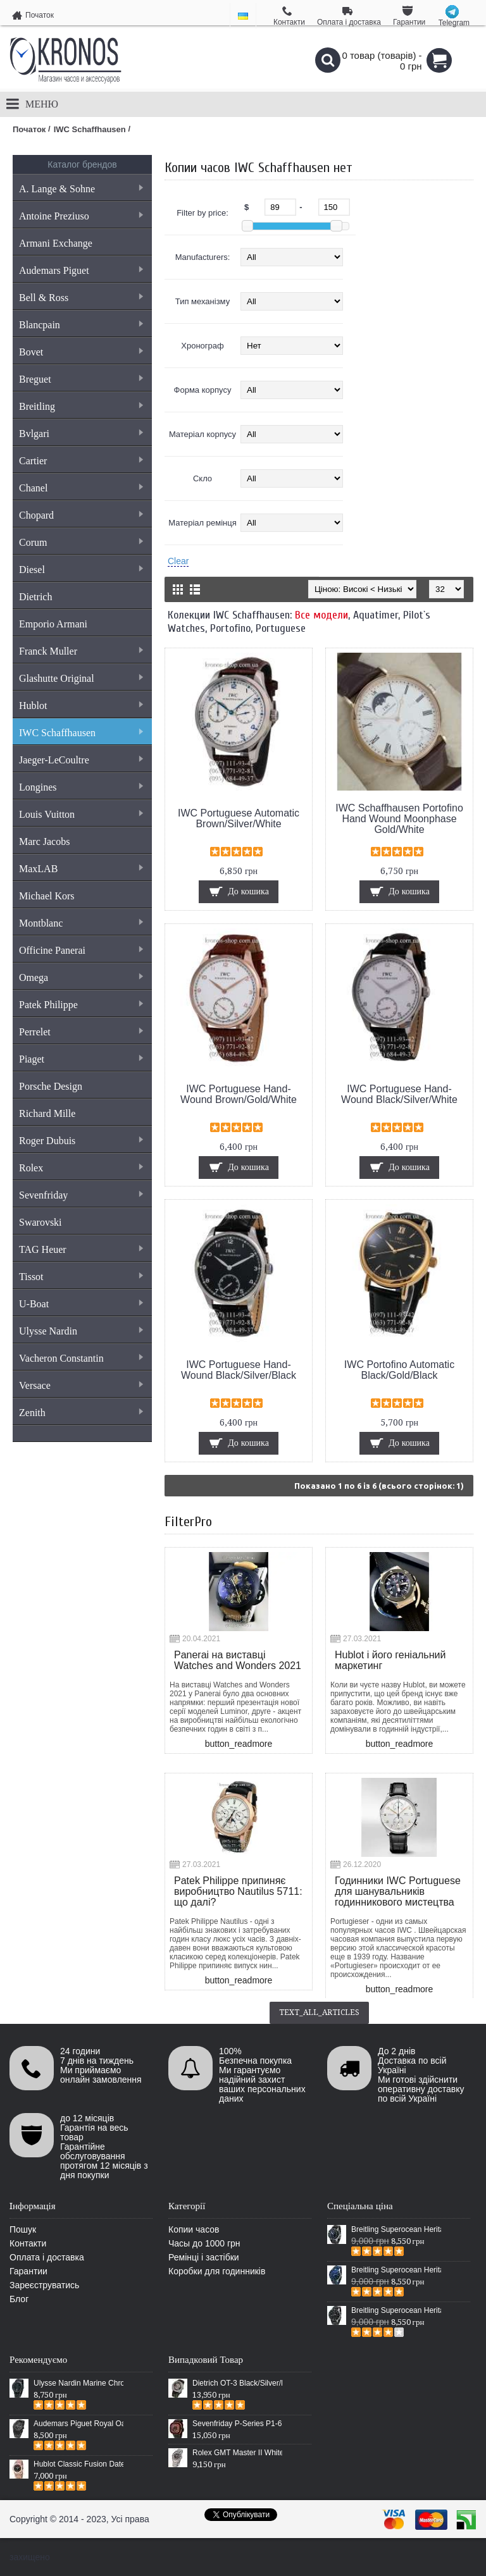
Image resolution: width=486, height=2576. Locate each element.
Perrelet (80, 1031)
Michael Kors (47, 896)
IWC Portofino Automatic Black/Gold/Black (399, 1370)
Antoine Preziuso (80, 216)
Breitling (80, 406)
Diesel (80, 569)
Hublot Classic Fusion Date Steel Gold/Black (78, 2464)
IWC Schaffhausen (80, 732)
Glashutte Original (80, 678)
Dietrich (35, 596)
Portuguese (281, 628)
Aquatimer (375, 615)
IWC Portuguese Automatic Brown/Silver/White (238, 818)
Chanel (80, 488)
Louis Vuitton (80, 814)
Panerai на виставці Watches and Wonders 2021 (237, 1660)
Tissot (80, 1276)
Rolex (80, 1167)
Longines (80, 787)
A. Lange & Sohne (80, 188)
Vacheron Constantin (80, 1358)
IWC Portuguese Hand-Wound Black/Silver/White (399, 1094)
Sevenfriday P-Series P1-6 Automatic (237, 2423)
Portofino (230, 628)
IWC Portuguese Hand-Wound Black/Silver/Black (238, 1370)
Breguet (80, 379)
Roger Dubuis (80, 1140)
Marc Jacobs (44, 841)
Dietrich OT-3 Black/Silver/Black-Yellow (237, 2383)
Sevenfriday (80, 1195)
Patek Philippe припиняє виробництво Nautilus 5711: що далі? (238, 1891)
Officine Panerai (80, 950)
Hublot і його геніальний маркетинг (390, 1660)
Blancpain (80, 324)
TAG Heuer (80, 1249)
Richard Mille (47, 1113)
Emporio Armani (53, 624)
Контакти (27, 2243)
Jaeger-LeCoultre (80, 760)
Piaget (80, 1059)
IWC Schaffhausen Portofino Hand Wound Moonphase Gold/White (399, 819)
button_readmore (239, 1744)
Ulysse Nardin (80, 1331)
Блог (18, 2299)
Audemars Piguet (80, 270)
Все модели (321, 615)
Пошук (22, 2229)
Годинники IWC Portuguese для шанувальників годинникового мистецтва (398, 1891)
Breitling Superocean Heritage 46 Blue (396, 2269)
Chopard (80, 515)
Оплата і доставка (46, 2257)
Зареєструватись (44, 2285)
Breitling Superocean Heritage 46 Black (396, 2229)
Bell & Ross (80, 297)
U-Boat (80, 1303)
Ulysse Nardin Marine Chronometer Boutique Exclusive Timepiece (78, 2383)
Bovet (80, 352)
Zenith (80, 1412)
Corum (80, 542)
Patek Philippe (80, 1004)
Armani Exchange (55, 243)
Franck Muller (80, 651)
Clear (178, 561)
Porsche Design (50, 1086)
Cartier (80, 460)
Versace (80, 1385)
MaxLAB (80, 868)
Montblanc (80, 923)
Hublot (80, 705)
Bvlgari (80, 433)
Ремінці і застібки (203, 2257)
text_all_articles (319, 2012)
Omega (80, 977)
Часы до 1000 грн (204, 2243)
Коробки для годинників (216, 2271)
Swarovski (40, 1222)
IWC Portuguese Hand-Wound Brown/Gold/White (238, 1094)
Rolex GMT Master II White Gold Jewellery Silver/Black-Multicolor (237, 2452)
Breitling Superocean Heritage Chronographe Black (396, 2310)
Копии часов (194, 2229)
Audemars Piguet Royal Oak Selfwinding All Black (78, 2423)
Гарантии (28, 2271)
